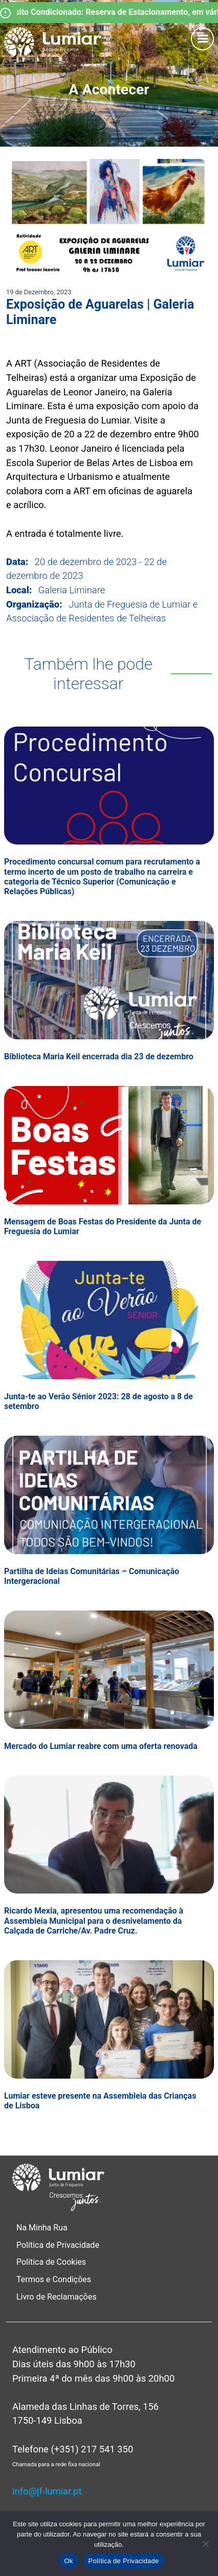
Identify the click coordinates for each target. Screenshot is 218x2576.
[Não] (205, 2544)
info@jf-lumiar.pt (46, 2491)
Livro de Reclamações (56, 2297)
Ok (68, 2561)
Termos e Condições (54, 2279)
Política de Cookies (51, 2262)
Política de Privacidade (57, 2245)
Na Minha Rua (42, 2227)
